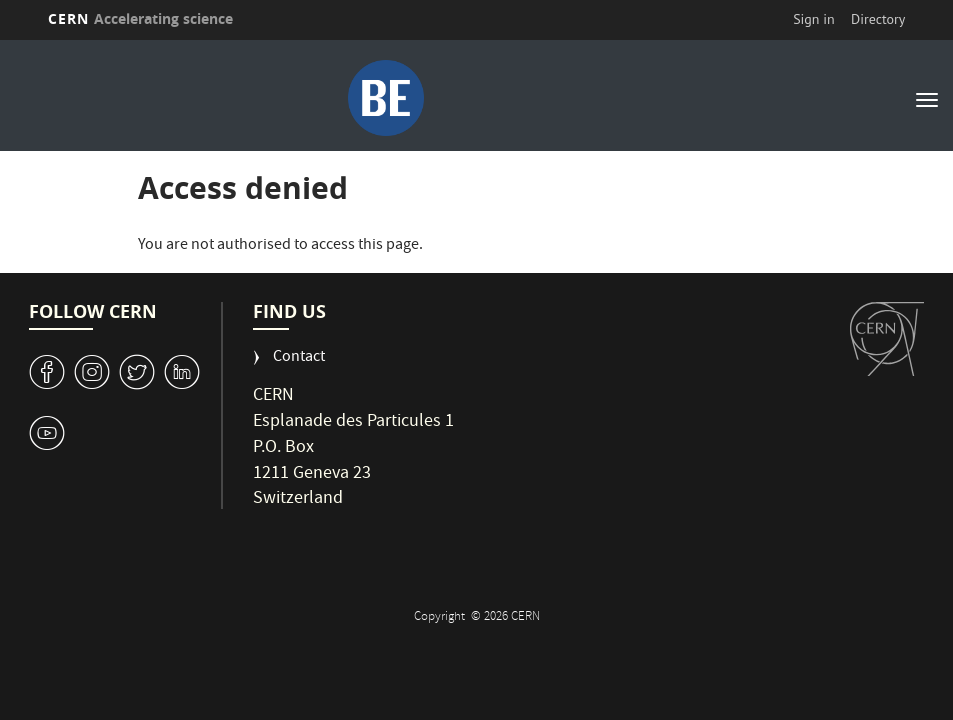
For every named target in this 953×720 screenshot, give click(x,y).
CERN (141, 18)
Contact (299, 358)
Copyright (441, 617)
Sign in (814, 19)
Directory (878, 19)
